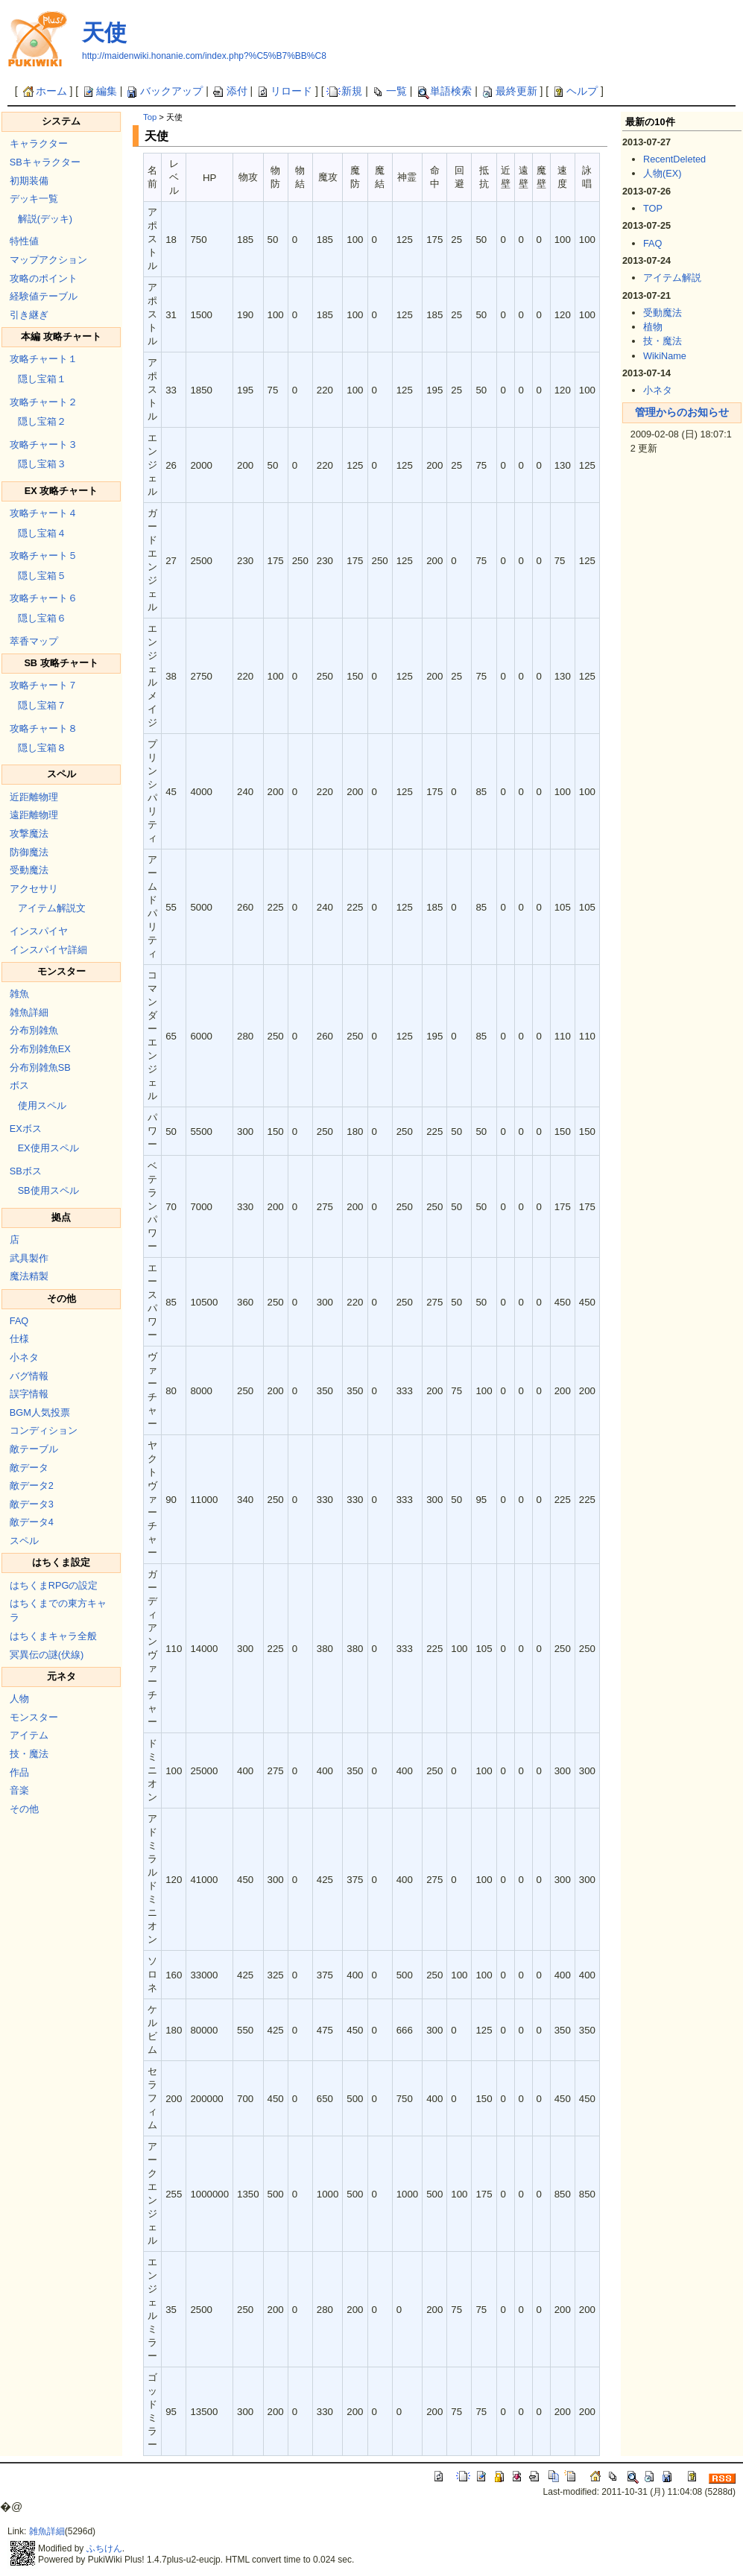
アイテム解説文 (52, 908)
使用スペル (42, 1105)
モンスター (34, 1717)
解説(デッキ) (45, 218)
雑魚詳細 (29, 1012)
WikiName (664, 355)
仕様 (19, 1338)
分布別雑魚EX (40, 1048)
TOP (653, 208)
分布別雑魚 (34, 1030)
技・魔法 (29, 1753)
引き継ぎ (29, 314)
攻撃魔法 (29, 833)
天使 (104, 32)
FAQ (19, 1320)
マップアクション (48, 259)
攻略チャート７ (44, 685)
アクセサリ (34, 888)
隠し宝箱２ (42, 421)
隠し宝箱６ (42, 618)
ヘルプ (574, 91)
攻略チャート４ (44, 513)
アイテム (29, 1735)
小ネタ (24, 1357)
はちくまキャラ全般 (53, 1636)
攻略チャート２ (44, 402)
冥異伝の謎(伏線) (46, 1654)
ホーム (44, 91)
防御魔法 (29, 852)
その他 (24, 1808)
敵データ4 (32, 1522)
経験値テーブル (44, 296)
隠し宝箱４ (42, 533)
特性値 (24, 241)
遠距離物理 (34, 814)
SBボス (26, 1171)
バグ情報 (29, 1376)
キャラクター (39, 143)
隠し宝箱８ (42, 747)
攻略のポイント (44, 278)
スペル (24, 1540)
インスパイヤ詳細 (48, 949)
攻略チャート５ (44, 555)
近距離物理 (34, 797)
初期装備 (29, 180)
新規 (344, 91)
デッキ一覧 (34, 198)
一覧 (389, 91)
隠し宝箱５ (42, 575)
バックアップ (164, 91)
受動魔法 (29, 870)
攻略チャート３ (44, 444)
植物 (653, 326)
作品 (19, 1772)
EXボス (26, 1128)
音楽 (19, 1790)
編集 (99, 91)
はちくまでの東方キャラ (58, 1610)
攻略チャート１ (44, 358)
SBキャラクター (45, 162)
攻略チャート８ (44, 728)
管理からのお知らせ (682, 412)
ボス (19, 1085)
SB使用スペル (48, 1190)
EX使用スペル (48, 1147)
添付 (229, 91)
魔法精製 (29, 1276)
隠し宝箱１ (42, 378)
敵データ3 (32, 1504)
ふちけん (104, 2548)
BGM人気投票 (40, 1412)
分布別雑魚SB (40, 1067)
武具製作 (29, 1258)
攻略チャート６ (44, 598)
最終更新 (509, 91)
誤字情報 (29, 1393)
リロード (284, 91)
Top (149, 117)
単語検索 (443, 91)
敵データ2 (32, 1485)
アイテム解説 (672, 277)
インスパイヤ (39, 931)
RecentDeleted (674, 159)
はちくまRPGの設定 (54, 1585)
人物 (19, 1698)
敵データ (29, 1467)
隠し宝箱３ (42, 463)
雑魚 (19, 993)
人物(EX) (662, 173)
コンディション (44, 1430)
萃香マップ (34, 641)
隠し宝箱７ (42, 705)
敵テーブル (34, 1449)
